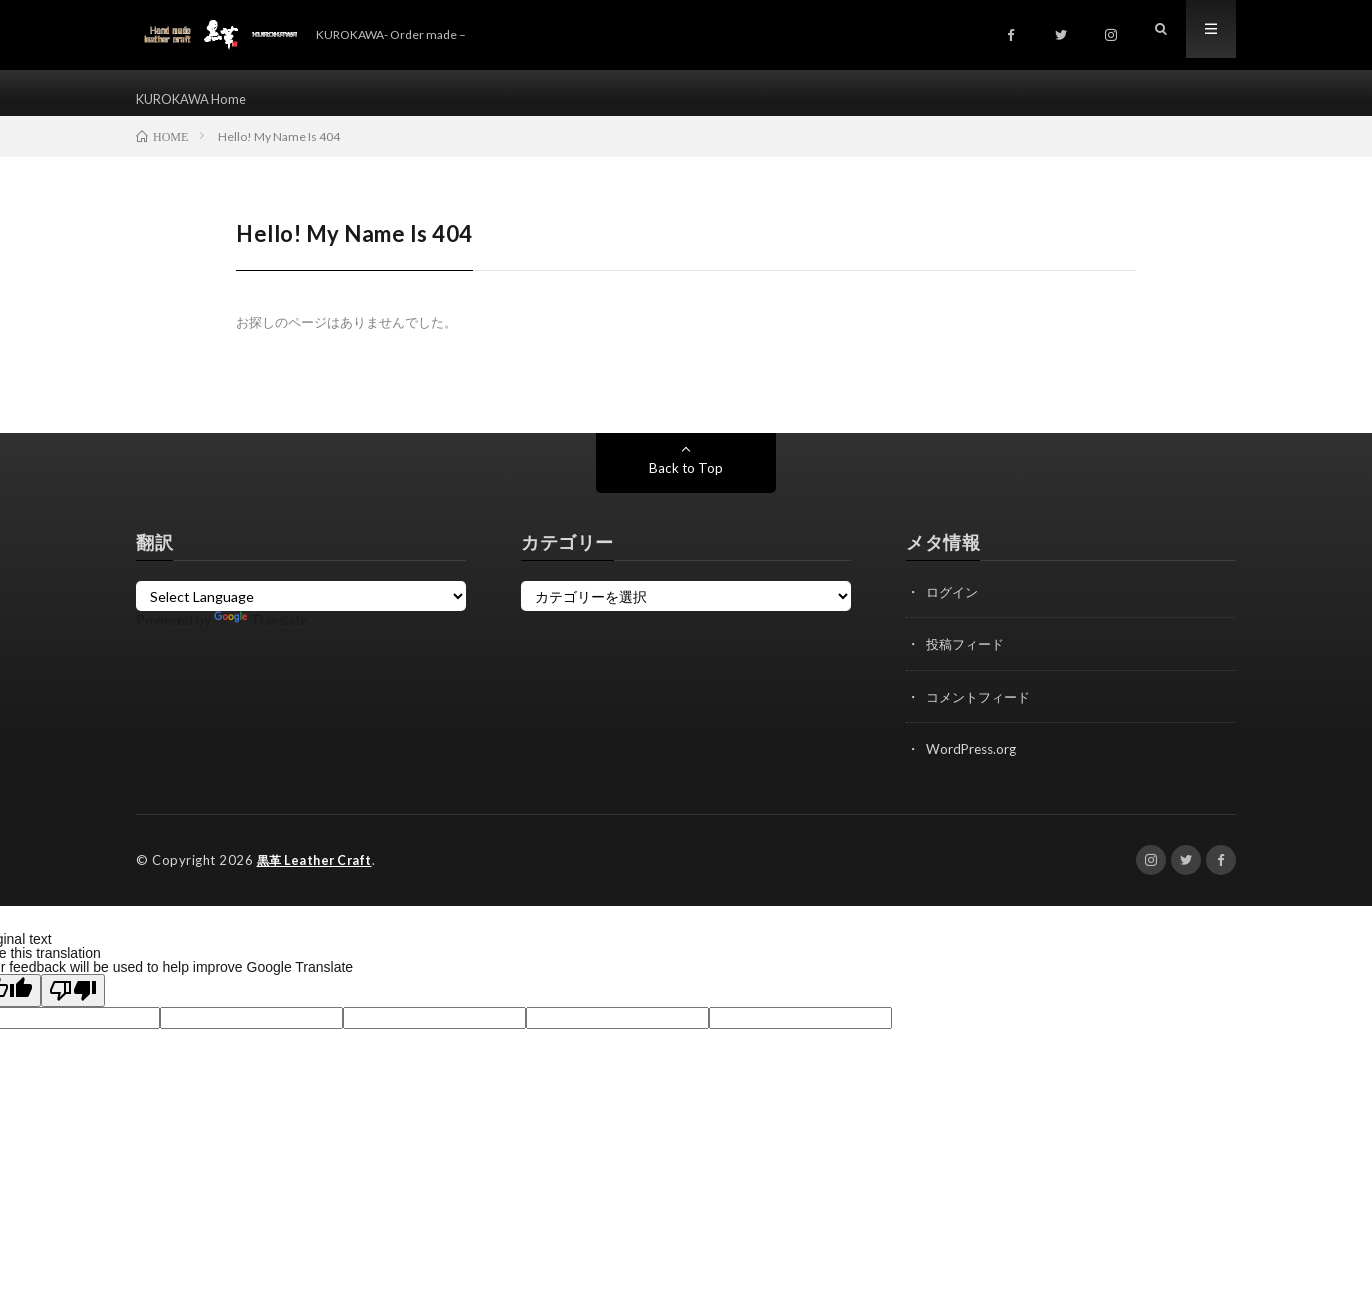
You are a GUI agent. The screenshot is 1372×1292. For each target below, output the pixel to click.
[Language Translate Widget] (301, 611)
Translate (262, 634)
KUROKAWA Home (197, 99)
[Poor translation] (73, 1003)
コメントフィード (982, 710)
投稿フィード (968, 658)
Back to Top (686, 482)
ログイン (954, 606)
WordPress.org (973, 762)
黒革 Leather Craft (318, 874)
